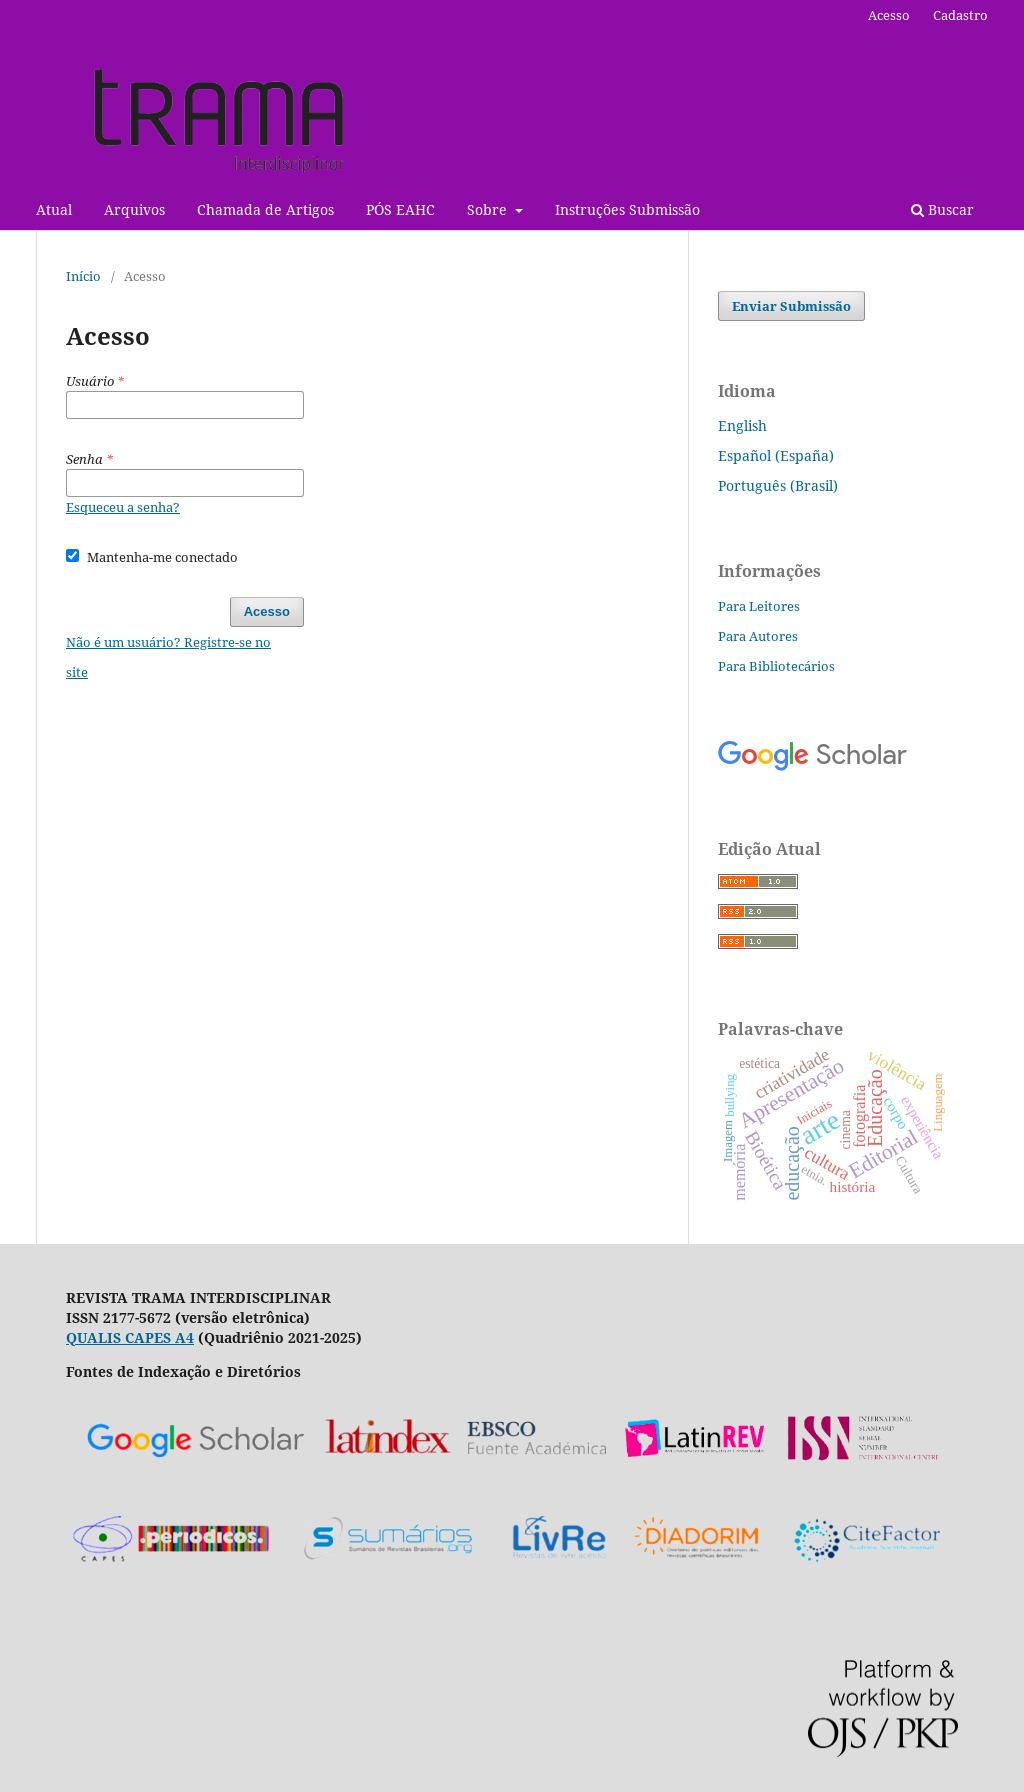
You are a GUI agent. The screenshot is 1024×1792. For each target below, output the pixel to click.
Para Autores (758, 636)
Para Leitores (759, 606)
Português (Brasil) (778, 485)
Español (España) (776, 455)
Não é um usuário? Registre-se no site (168, 657)
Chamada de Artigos (265, 209)
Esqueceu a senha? (123, 507)
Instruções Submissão (627, 209)
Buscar (942, 209)
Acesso (889, 15)
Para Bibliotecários (776, 666)
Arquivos (134, 209)
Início (83, 276)
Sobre (489, 209)
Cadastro (960, 15)
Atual (54, 209)
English (742, 425)
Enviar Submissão (791, 306)
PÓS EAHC (400, 209)
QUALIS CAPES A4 (130, 1337)
